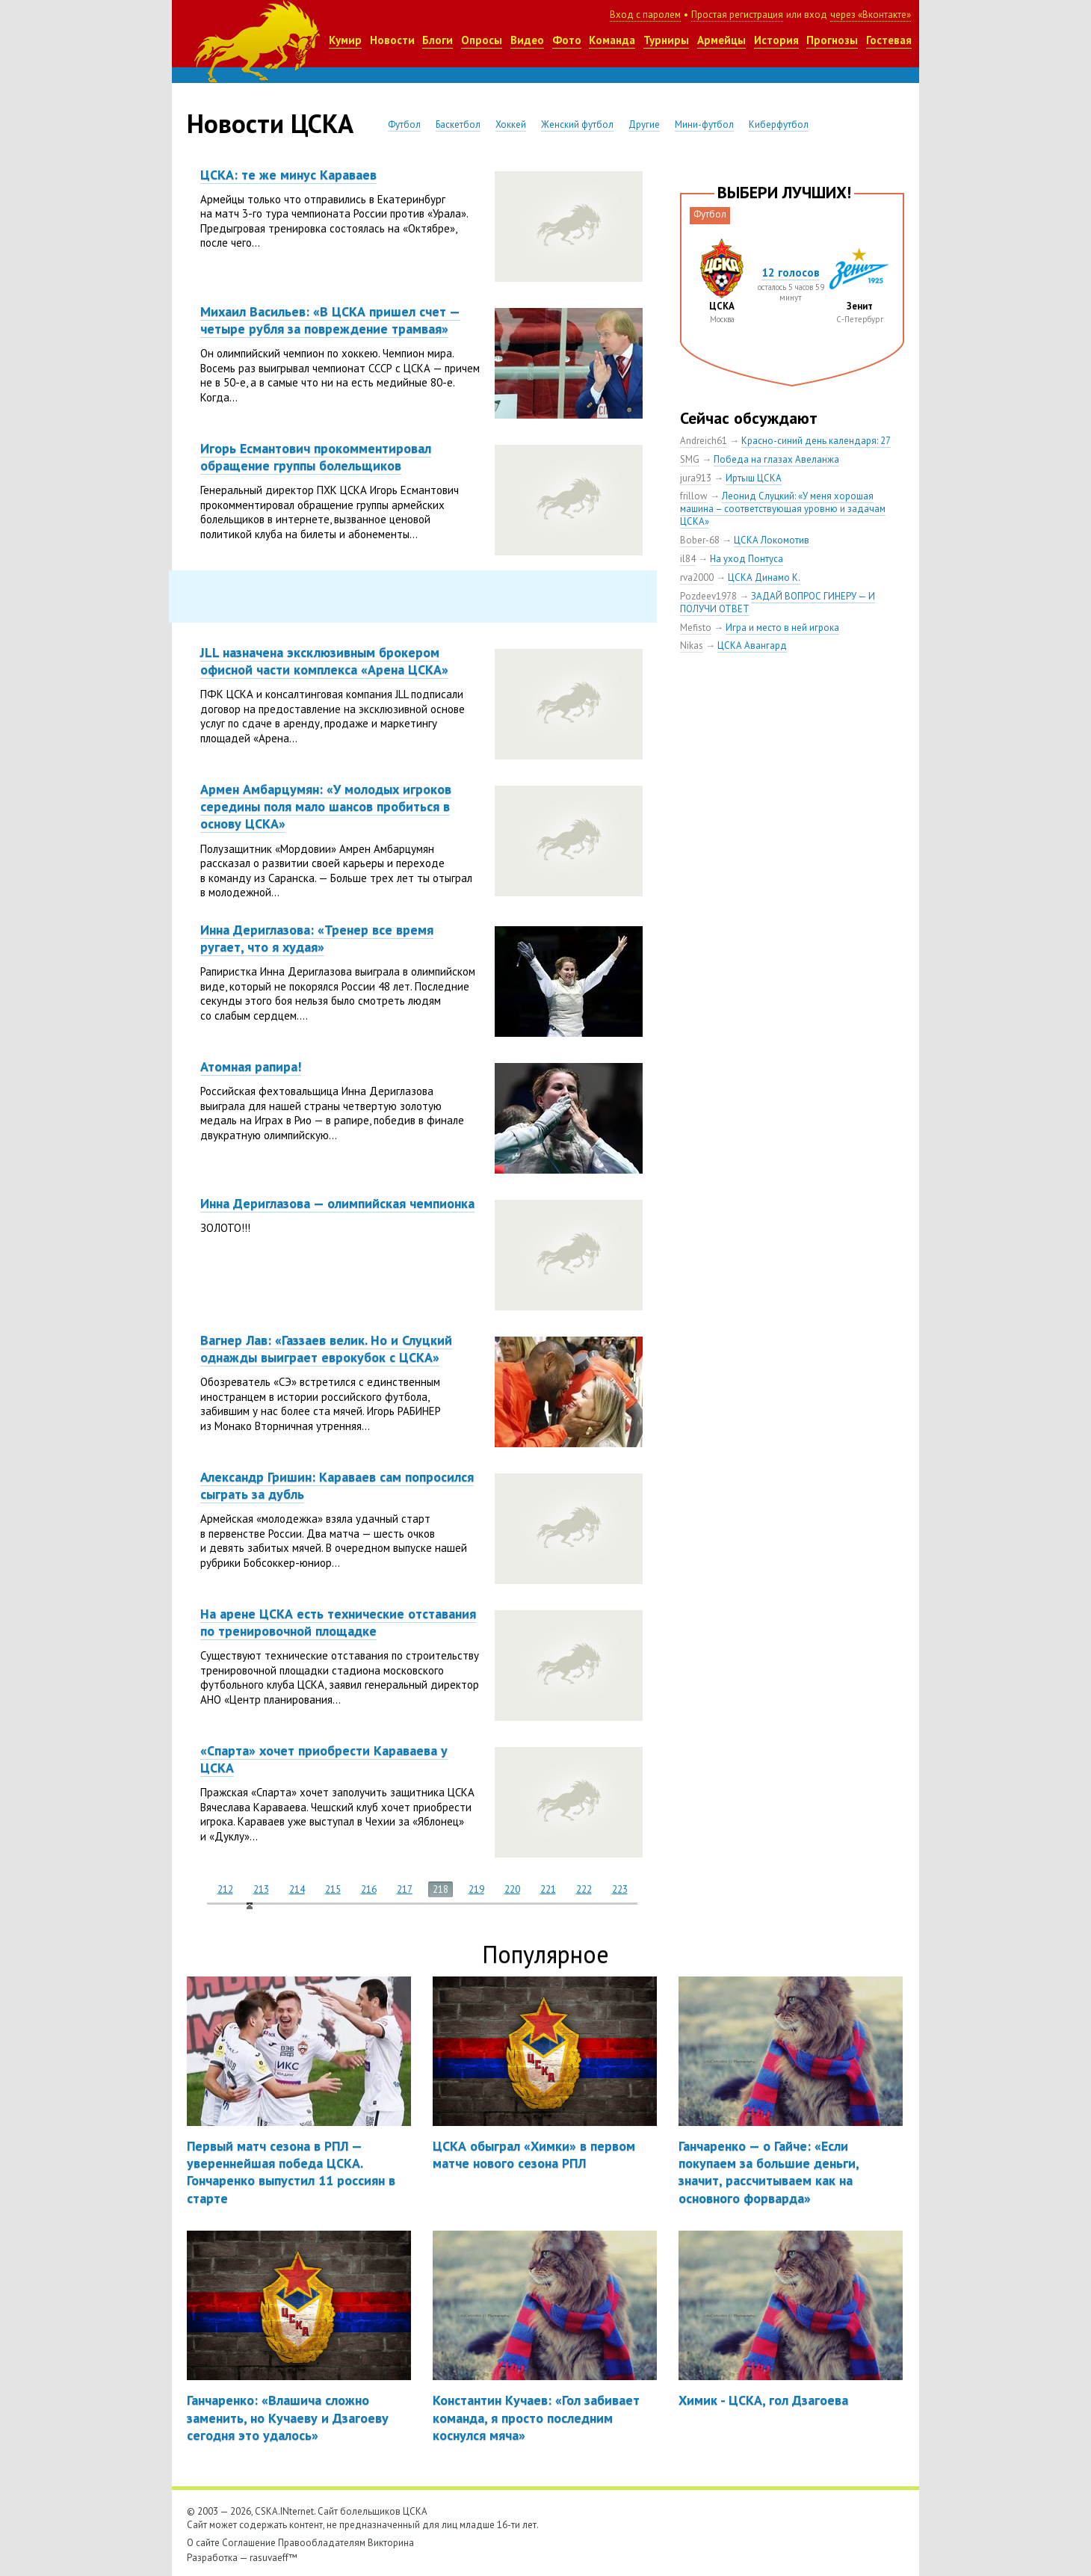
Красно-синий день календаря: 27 (816, 440)
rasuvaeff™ (273, 2557)
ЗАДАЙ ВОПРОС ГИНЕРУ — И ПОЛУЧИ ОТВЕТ (777, 602)
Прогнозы (832, 40)
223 (620, 1889)
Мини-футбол (704, 124)
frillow (694, 496)
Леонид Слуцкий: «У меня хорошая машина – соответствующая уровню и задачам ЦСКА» (783, 509)
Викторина (391, 2542)
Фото (566, 40)
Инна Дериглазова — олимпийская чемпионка (337, 1203)
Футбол (404, 124)
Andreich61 (703, 440)
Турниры (666, 40)
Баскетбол (458, 124)
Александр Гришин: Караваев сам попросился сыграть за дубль (337, 1485)
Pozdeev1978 (708, 596)
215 (333, 1889)
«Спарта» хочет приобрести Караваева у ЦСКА (324, 1759)
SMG (689, 459)
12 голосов (790, 272)
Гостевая (889, 40)
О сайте (203, 2542)
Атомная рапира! (250, 1066)
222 (584, 1889)
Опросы (481, 40)
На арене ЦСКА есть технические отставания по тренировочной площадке (338, 1622)
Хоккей (510, 124)
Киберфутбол (779, 124)
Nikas (691, 645)
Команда (612, 40)
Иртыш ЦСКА (754, 478)
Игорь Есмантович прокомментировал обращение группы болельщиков (315, 457)
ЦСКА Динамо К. (764, 577)
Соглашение (249, 2542)
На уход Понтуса (746, 558)
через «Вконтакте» (870, 14)
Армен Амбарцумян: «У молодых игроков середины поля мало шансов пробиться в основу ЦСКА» (325, 806)
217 (404, 1889)
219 (476, 1889)
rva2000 (697, 577)
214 (297, 1889)
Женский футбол (577, 124)
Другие (644, 124)
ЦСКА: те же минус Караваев (288, 174)
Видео (527, 40)
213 (261, 1889)
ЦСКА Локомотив (771, 540)
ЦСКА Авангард (752, 645)
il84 (688, 558)
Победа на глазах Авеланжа (776, 459)
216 (369, 1889)
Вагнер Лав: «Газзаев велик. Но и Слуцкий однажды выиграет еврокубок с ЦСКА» (326, 1348)
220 (512, 1889)
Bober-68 (700, 540)
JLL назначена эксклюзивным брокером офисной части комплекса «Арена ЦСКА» (324, 661)
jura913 (695, 478)
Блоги (437, 40)
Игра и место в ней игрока (782, 627)
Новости (392, 40)
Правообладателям (321, 2542)
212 (225, 1889)
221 (548, 1889)
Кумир (345, 40)
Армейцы (721, 40)
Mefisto (695, 627)
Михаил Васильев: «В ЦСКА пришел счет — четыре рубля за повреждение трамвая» (330, 320)
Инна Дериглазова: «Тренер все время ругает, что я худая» (316, 938)
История (776, 40)
